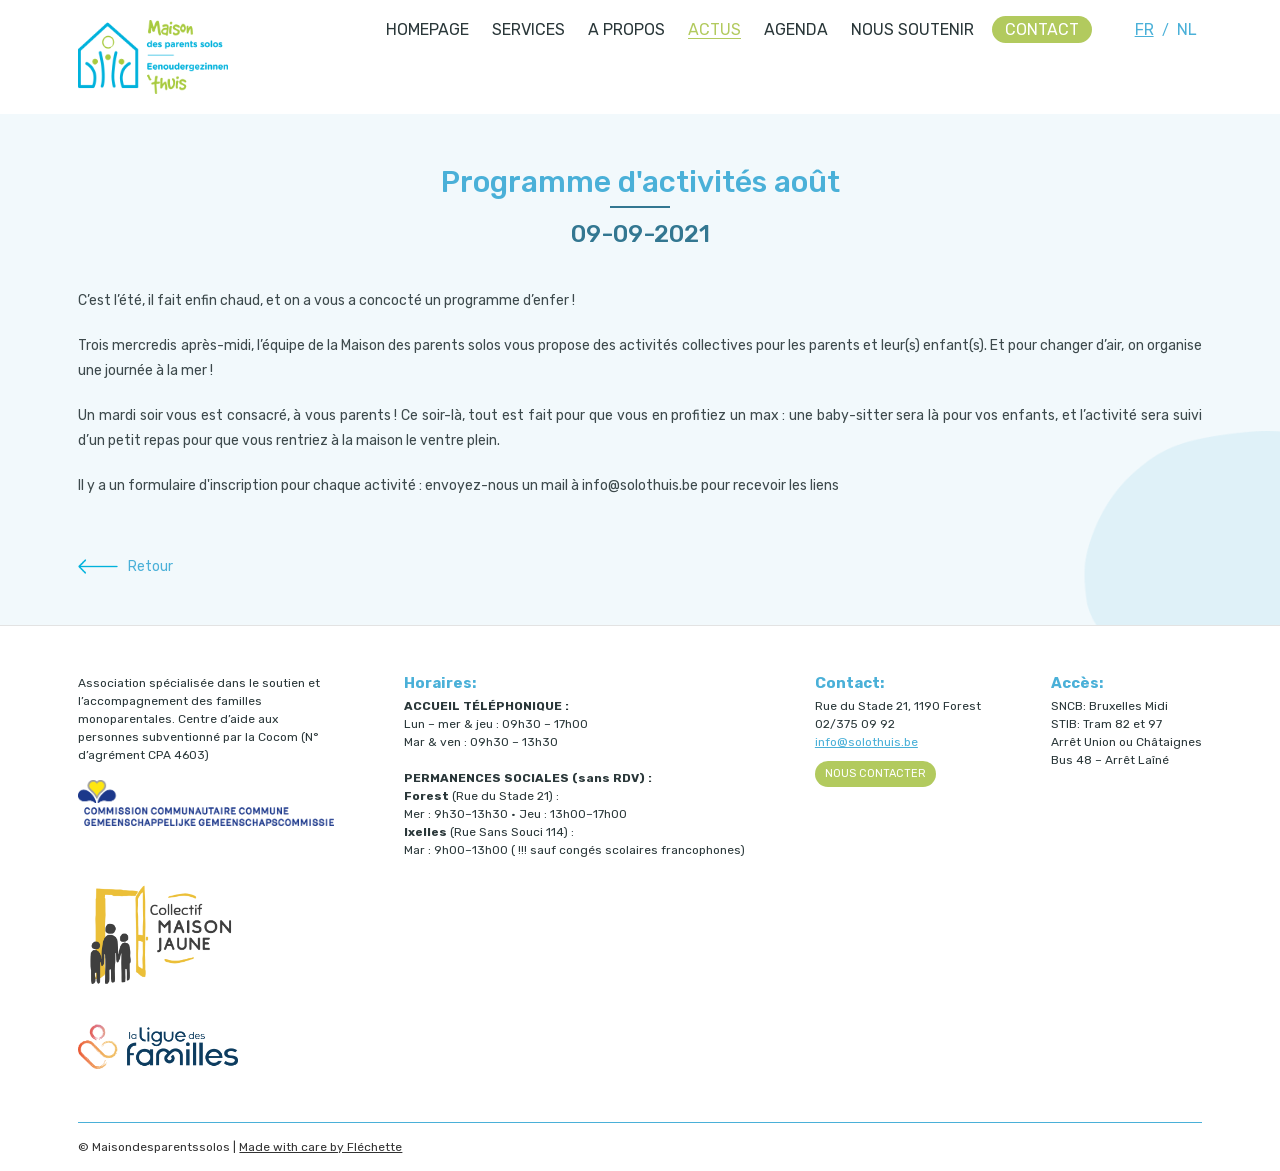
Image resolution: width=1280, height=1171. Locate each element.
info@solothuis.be (866, 742)
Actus (714, 29)
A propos (626, 29)
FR (1144, 29)
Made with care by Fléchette (320, 1147)
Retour (150, 566)
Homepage (427, 29)
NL (1187, 29)
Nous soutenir (912, 29)
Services (528, 29)
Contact (1042, 29)
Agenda (796, 29)
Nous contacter (875, 773)
